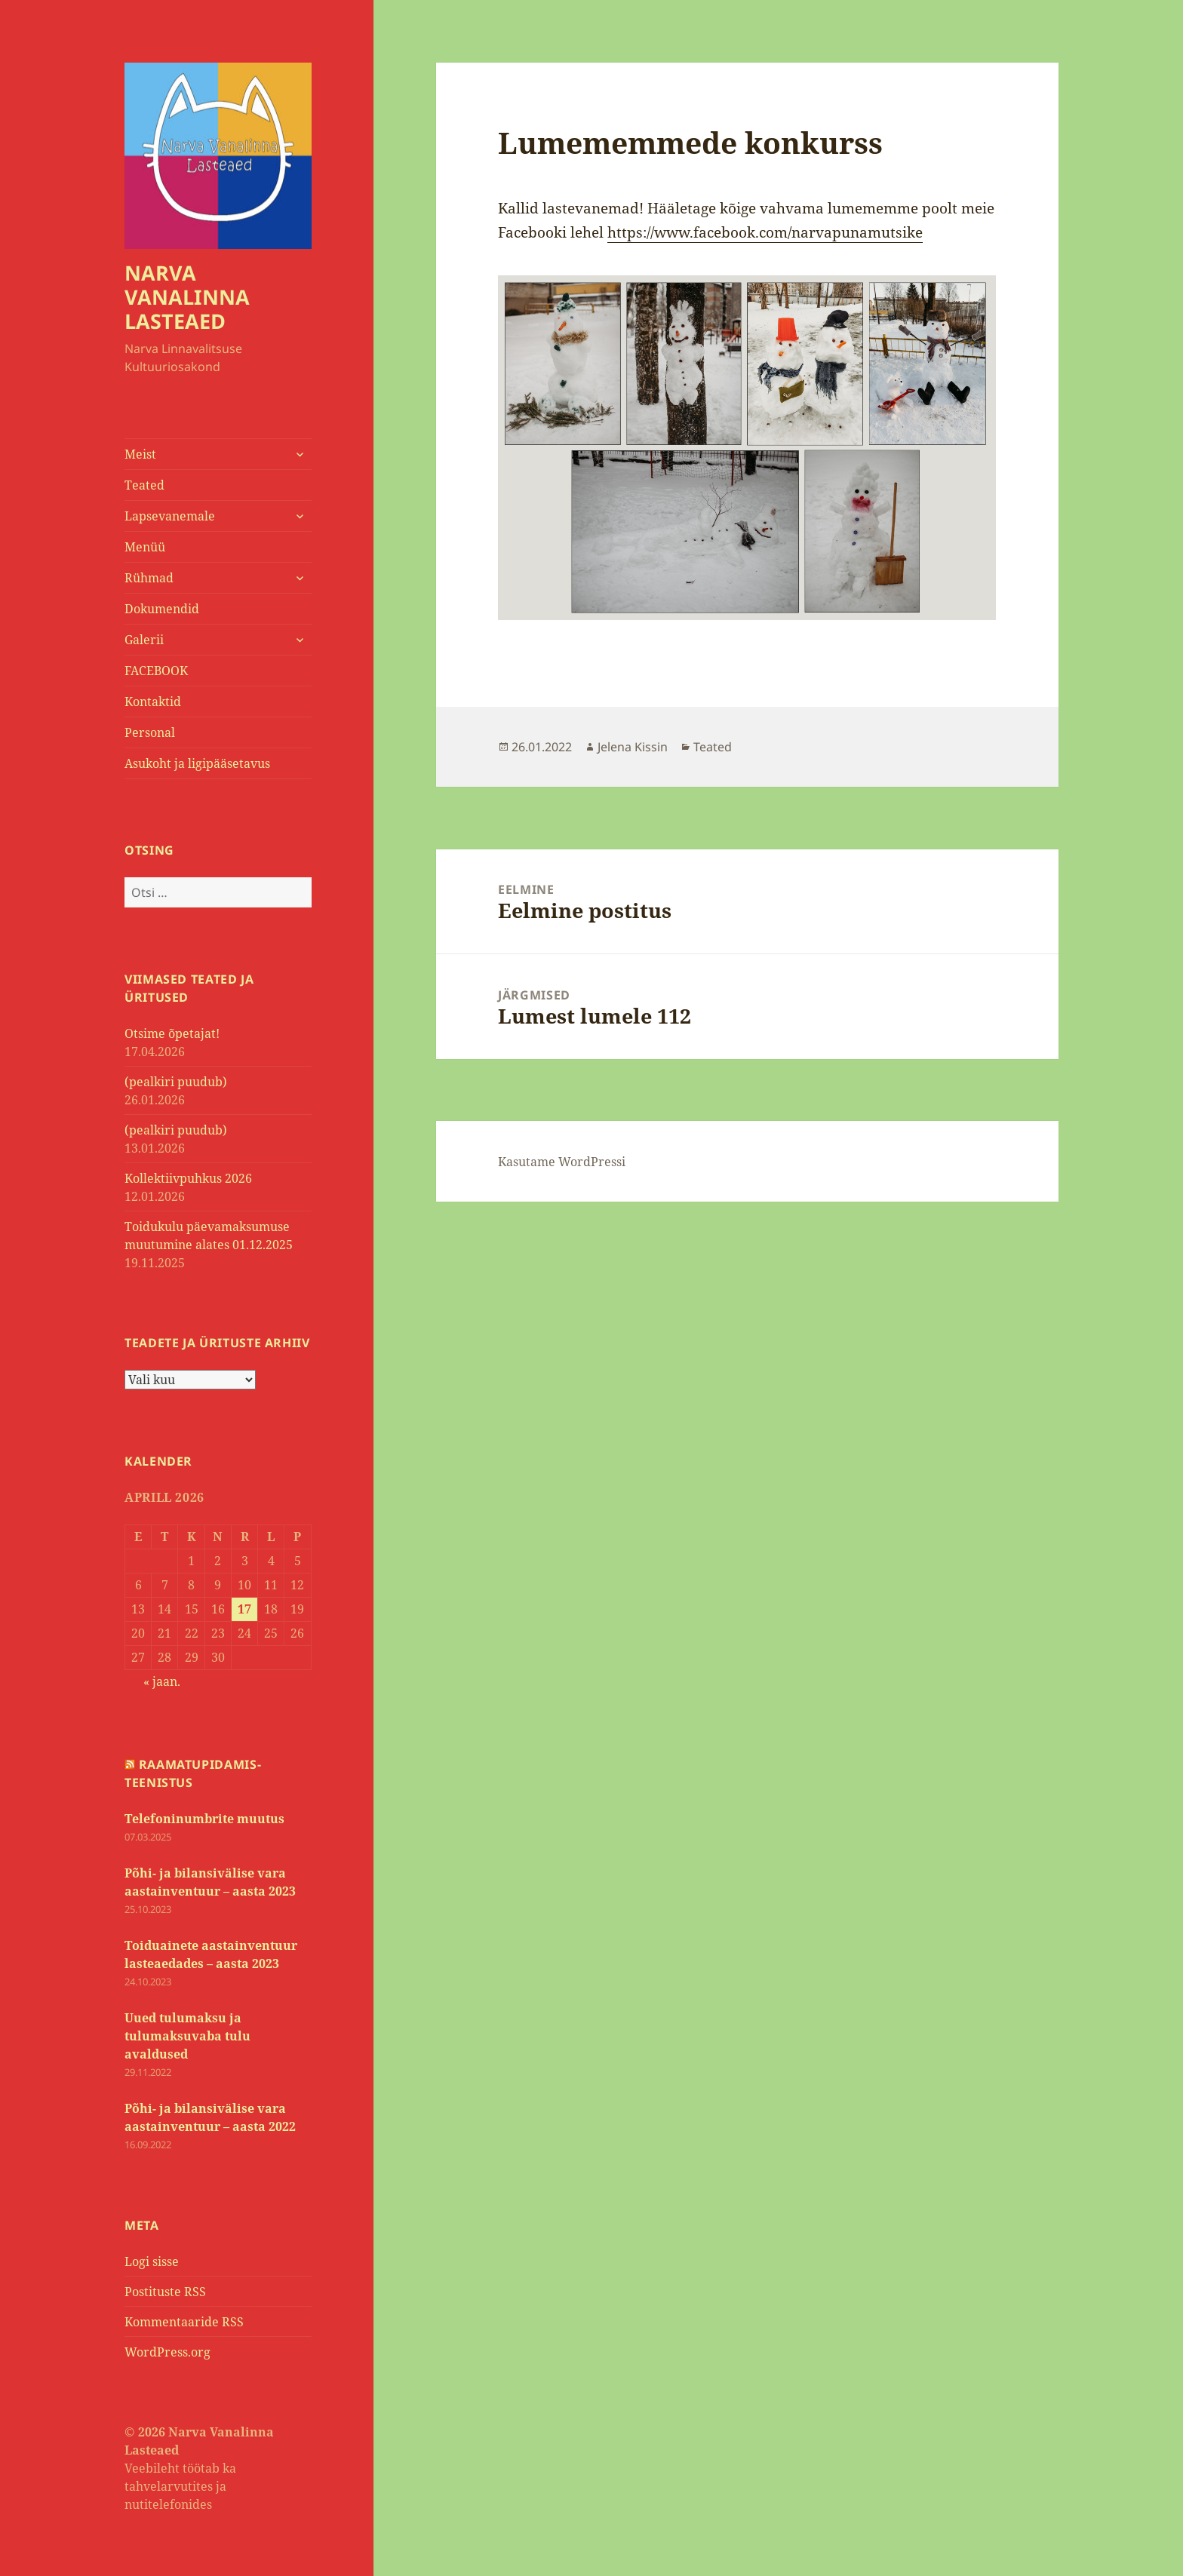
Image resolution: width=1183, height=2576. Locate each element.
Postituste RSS (165, 2291)
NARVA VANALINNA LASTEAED (187, 297)
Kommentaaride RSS (184, 2321)
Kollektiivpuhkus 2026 (188, 1178)
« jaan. (161, 1681)
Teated (144, 485)
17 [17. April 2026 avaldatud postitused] (244, 1609)
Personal (149, 732)
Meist (140, 454)
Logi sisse (151, 2261)
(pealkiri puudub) (175, 1081)
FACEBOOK (156, 670)
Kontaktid (152, 701)
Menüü (144, 547)
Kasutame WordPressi (561, 1161)
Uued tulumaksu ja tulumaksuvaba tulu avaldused (187, 2036)
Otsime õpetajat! (172, 1033)
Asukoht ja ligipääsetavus (197, 763)
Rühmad (149, 578)
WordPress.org (167, 2352)
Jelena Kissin (633, 746)
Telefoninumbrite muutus (204, 1818)
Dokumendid (161, 608)
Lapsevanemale (169, 516)
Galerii (144, 639)
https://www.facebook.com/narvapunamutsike (765, 232)
